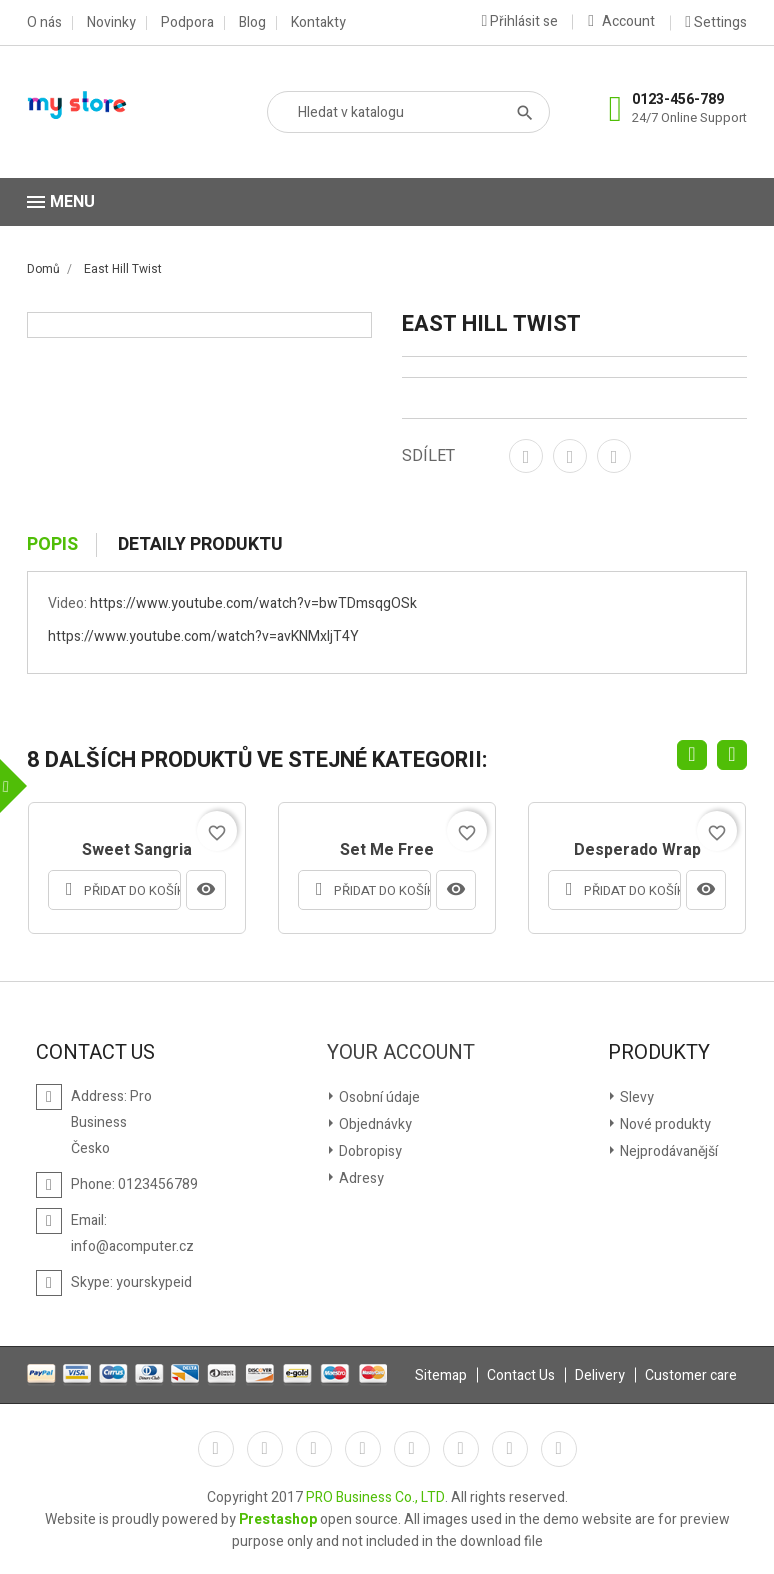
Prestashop (278, 1519)
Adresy (360, 1178)
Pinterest (614, 456)
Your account (401, 1053)
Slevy (635, 1097)
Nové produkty (664, 1124)
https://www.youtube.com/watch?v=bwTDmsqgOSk (253, 603)
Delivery (600, 1375)
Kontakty (318, 23)
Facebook (216, 1449)
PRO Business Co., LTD (375, 1497)
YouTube (363, 1449)
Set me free (387, 851)
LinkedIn (559, 1449)
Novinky (111, 23)
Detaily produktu (200, 545)
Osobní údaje (378, 1097)
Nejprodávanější (667, 1151)
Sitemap (441, 1375)
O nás (44, 23)
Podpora (187, 23)
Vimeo (461, 1449)
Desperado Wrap (637, 851)
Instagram (510, 1449)
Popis (52, 545)
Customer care (691, 1375)
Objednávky (374, 1124)
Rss (314, 1449)
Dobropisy (369, 1151)
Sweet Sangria (137, 851)
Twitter (265, 1449)
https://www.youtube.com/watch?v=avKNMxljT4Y (203, 636)
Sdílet (526, 456)
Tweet (570, 456)
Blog (252, 23)
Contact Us (521, 1375)
